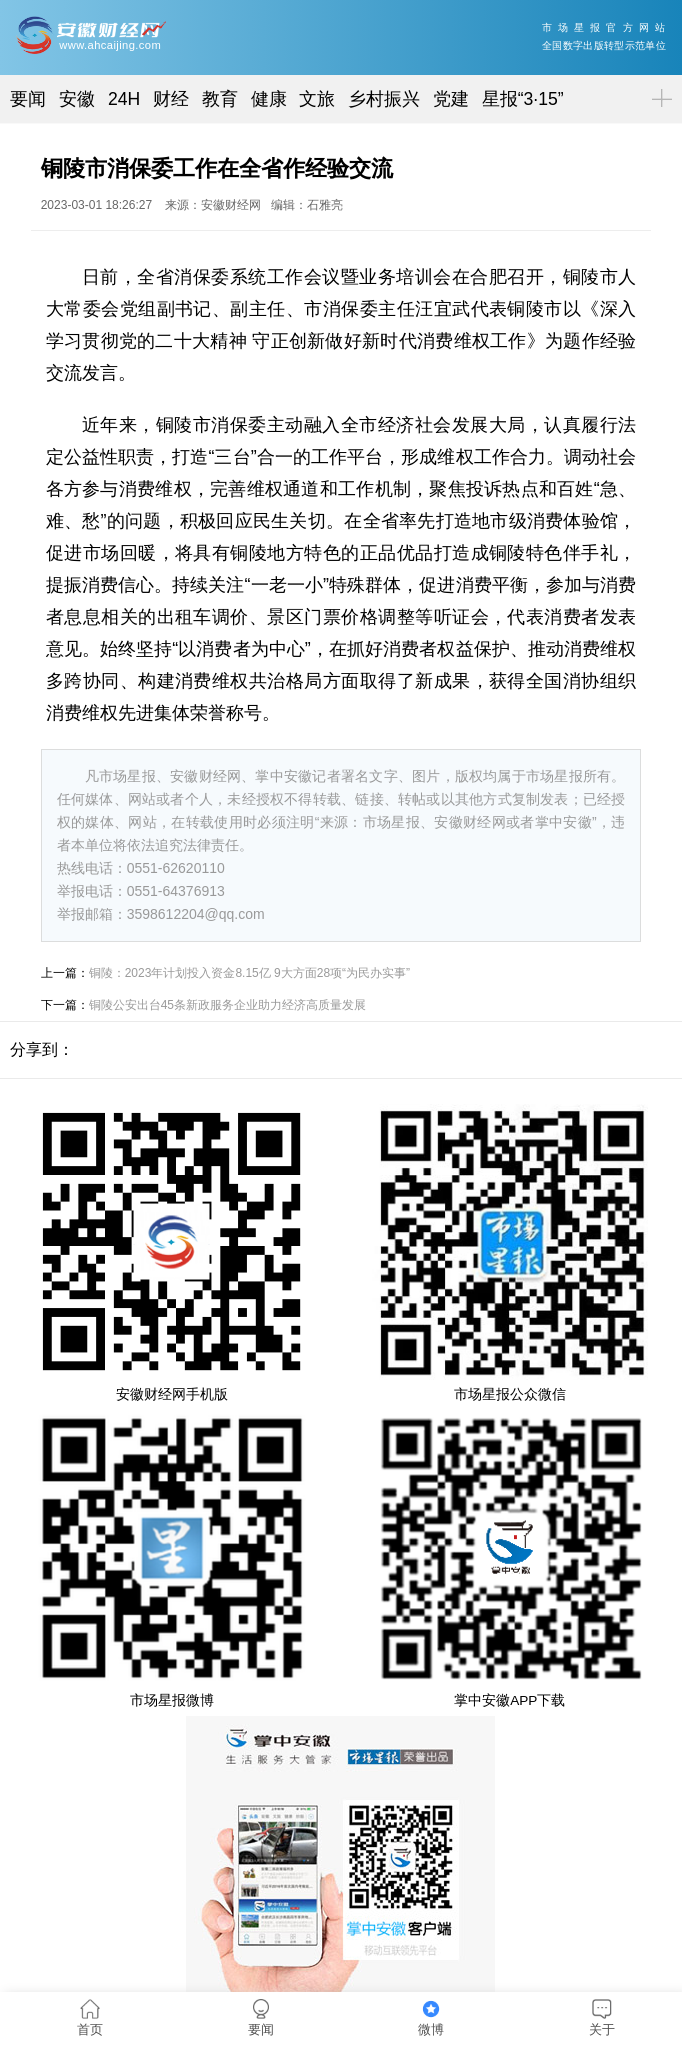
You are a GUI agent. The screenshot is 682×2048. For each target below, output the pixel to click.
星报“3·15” (523, 99)
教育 (220, 99)
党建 (451, 99)
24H (124, 99)
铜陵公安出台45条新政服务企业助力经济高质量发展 (227, 1005)
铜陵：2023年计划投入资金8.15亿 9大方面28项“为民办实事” (249, 973)
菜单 (658, 81)
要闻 (28, 99)
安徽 (77, 99)
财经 (171, 99)
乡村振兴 (384, 99)
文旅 (317, 99)
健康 (269, 99)
